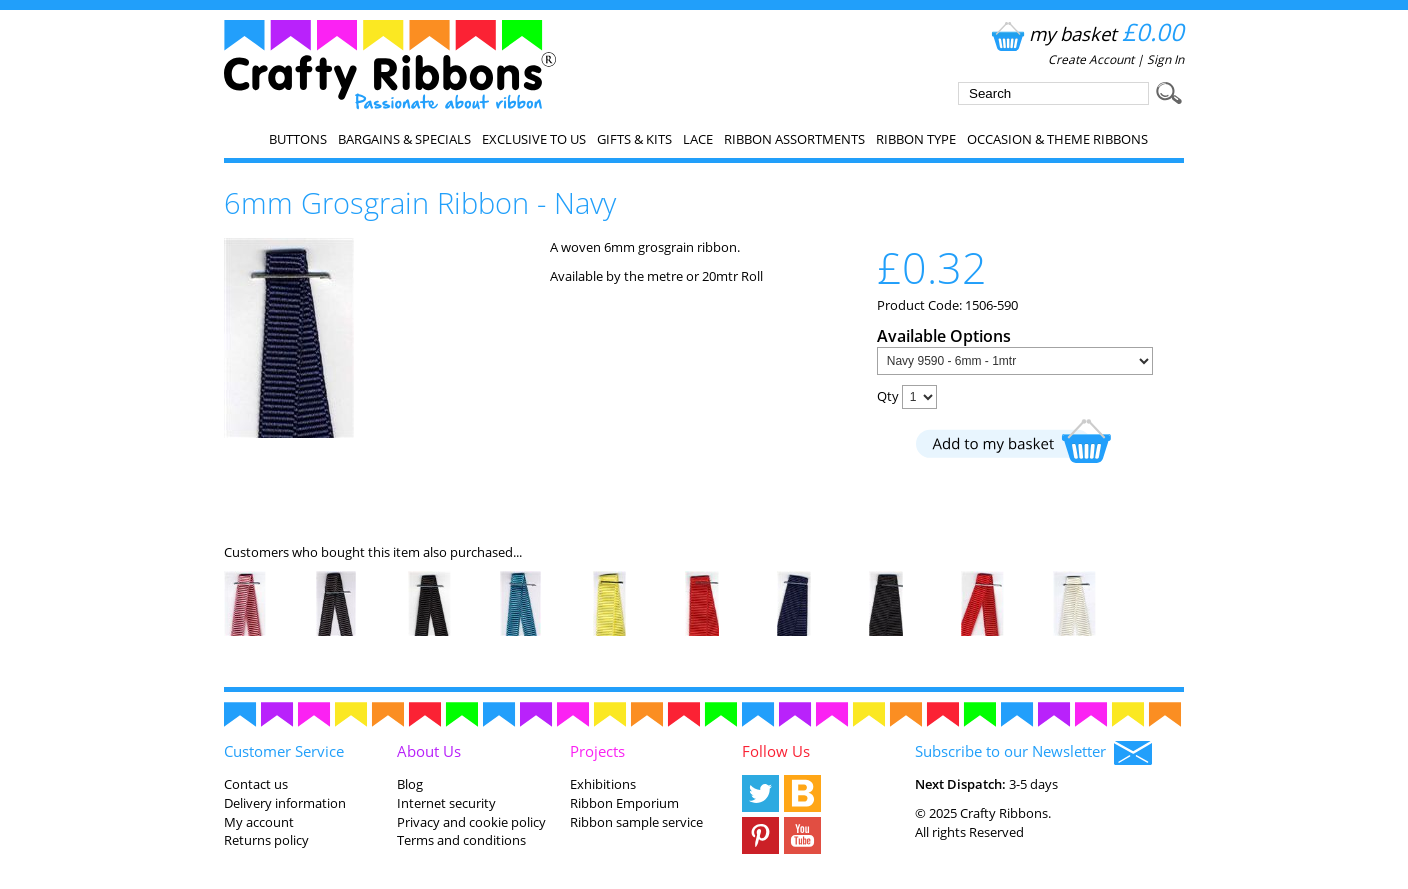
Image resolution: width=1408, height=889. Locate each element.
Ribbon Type (916, 139)
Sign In (1165, 59)
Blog (410, 784)
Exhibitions (603, 784)
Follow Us (776, 751)
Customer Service (284, 751)
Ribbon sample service (636, 822)
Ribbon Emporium (624, 803)
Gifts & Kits (634, 139)
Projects (597, 751)
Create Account (1091, 59)
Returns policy (266, 840)
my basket (1085, 33)
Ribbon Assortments (794, 139)
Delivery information (285, 803)
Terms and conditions (461, 840)
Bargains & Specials (404, 139)
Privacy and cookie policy (471, 822)
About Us (429, 751)
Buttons (298, 139)
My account (259, 822)
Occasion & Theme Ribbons (1057, 139)
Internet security (446, 803)
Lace (698, 139)
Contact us (256, 784)
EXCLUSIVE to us (534, 139)
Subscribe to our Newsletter (1033, 753)
